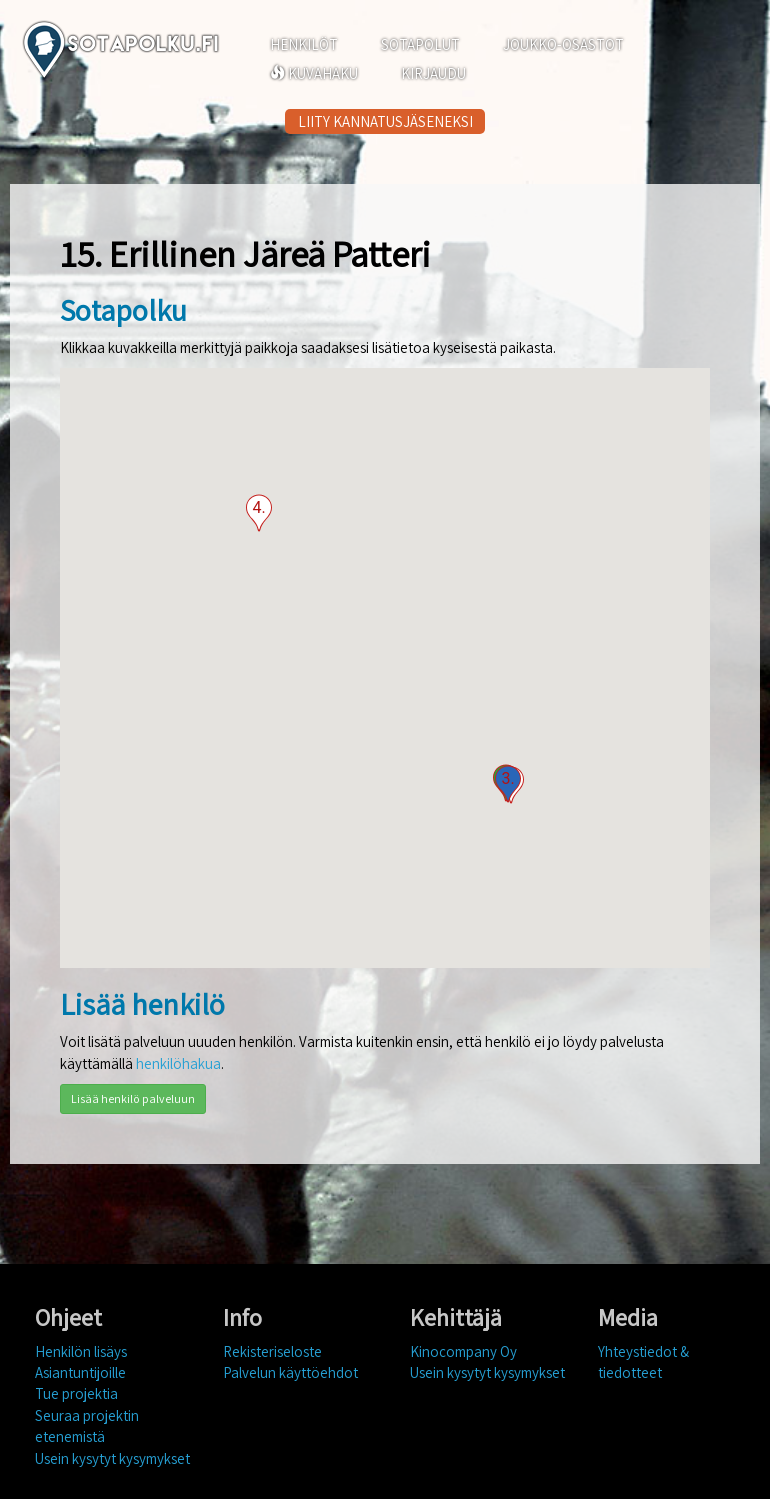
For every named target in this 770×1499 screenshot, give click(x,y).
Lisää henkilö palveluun (133, 1098)
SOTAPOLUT (420, 44)
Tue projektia (76, 1393)
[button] (508, 784)
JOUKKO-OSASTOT (563, 44)
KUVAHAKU (314, 73)
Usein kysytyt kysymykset (112, 1458)
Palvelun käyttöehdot (290, 1372)
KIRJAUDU (433, 73)
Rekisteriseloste (272, 1351)
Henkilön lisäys (81, 1351)
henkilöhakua (178, 1063)
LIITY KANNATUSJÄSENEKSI (385, 121)
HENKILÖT (304, 44)
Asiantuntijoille (80, 1372)
